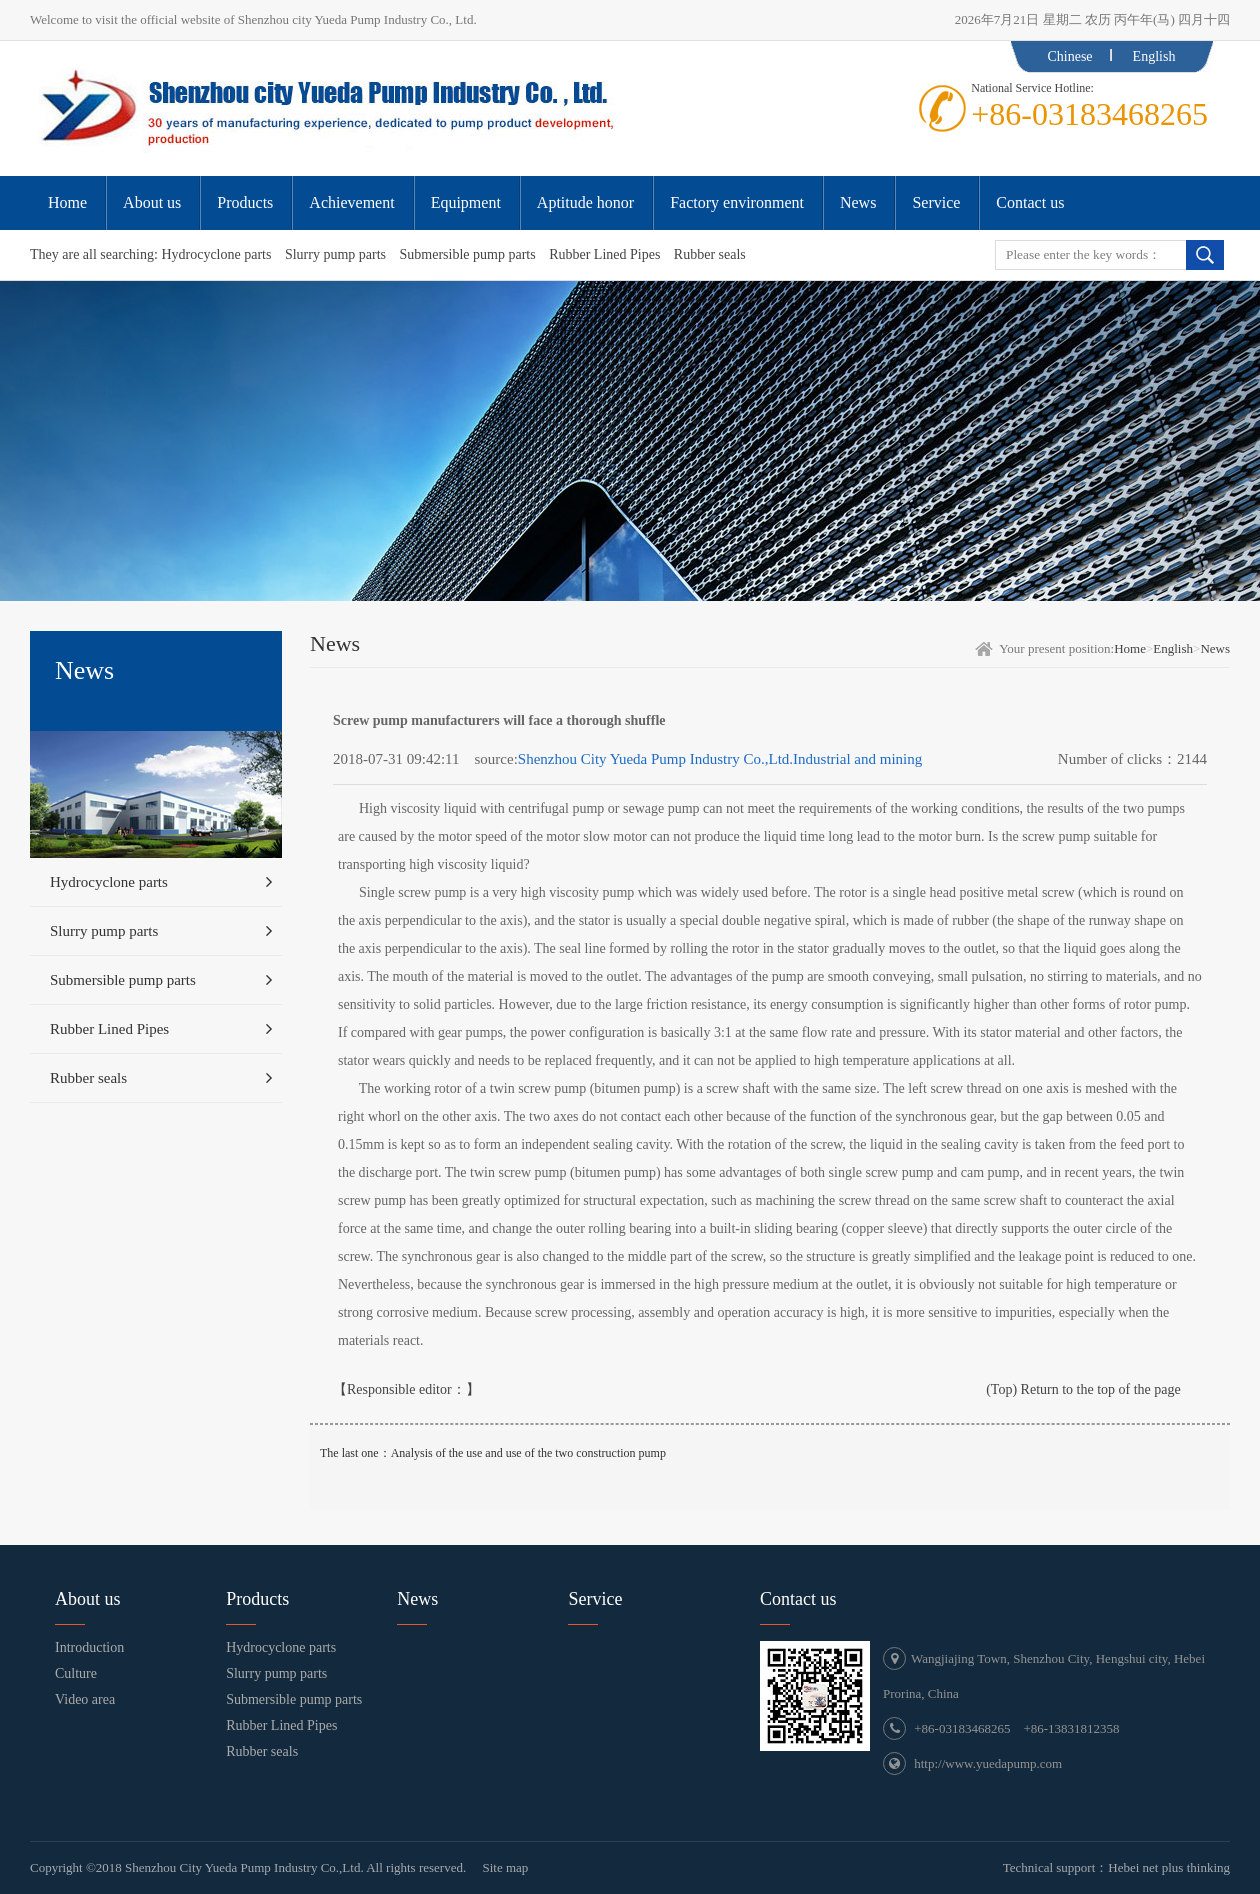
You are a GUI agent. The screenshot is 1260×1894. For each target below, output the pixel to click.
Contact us (798, 1599)
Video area (85, 1699)
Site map (505, 1867)
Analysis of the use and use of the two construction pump (528, 1453)
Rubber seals (710, 254)
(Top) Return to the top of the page (1083, 1389)
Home (1130, 648)
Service (595, 1599)
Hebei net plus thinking (1169, 1867)
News (1215, 648)
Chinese (1069, 56)
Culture (76, 1673)
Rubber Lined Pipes (604, 254)
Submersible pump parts (468, 254)
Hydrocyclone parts (216, 254)
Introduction (89, 1647)
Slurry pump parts (335, 254)
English (1154, 56)
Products (257, 1599)
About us (88, 1599)
